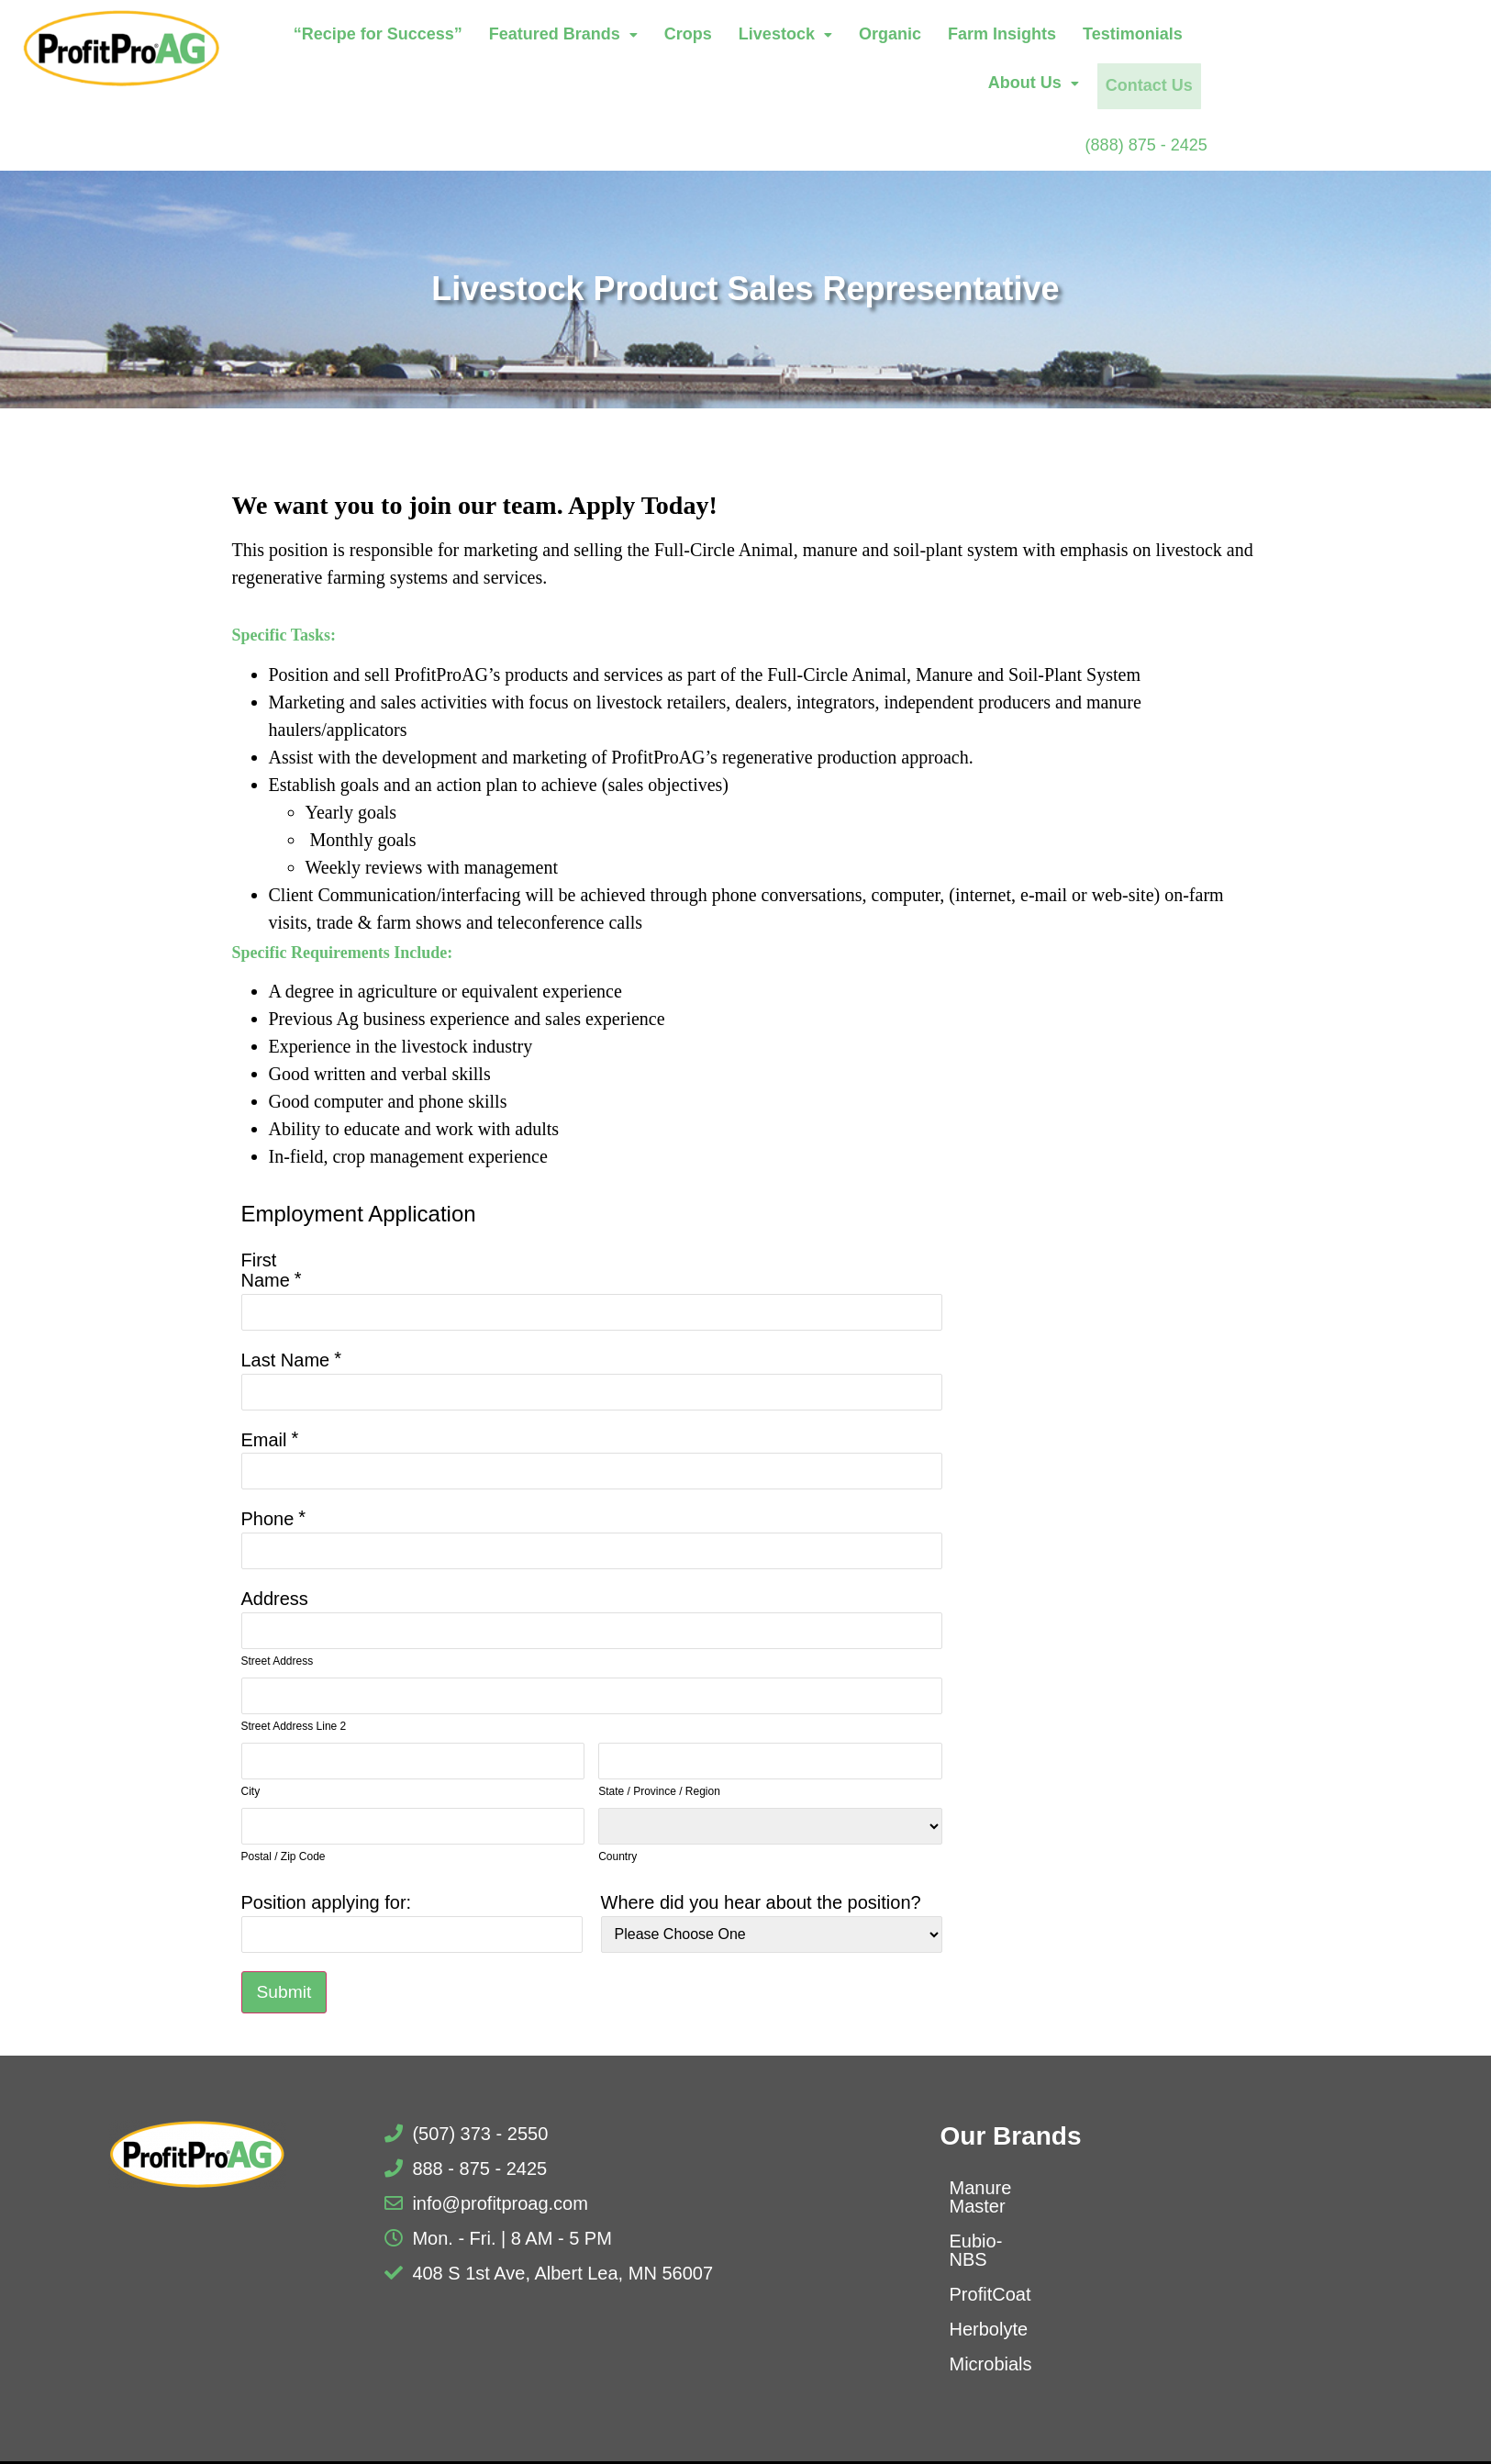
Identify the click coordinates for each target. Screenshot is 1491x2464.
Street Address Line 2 (294, 1724)
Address (274, 1597)
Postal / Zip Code (283, 1854)
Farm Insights (1100, 36)
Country (617, 1854)
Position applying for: (326, 1900)
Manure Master (1012, 2188)
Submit (285, 1991)
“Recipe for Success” (476, 36)
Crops (786, 36)
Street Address (277, 1659)
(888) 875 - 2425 (1395, 141)
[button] (661, 37)
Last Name (285, 1358)
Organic (988, 36)
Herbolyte (989, 2292)
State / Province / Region (659, 1789)
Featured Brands (661, 36)
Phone (268, 1517)
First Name (265, 1268)
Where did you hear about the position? (761, 1900)
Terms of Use (1033, 2446)
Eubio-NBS (995, 2223)
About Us (1352, 36)
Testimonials (1231, 36)
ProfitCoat (990, 2257)
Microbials (991, 2327)
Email (264, 1438)
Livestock (883, 36)
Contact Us (1364, 84)
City (251, 1789)
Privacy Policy (906, 2446)
